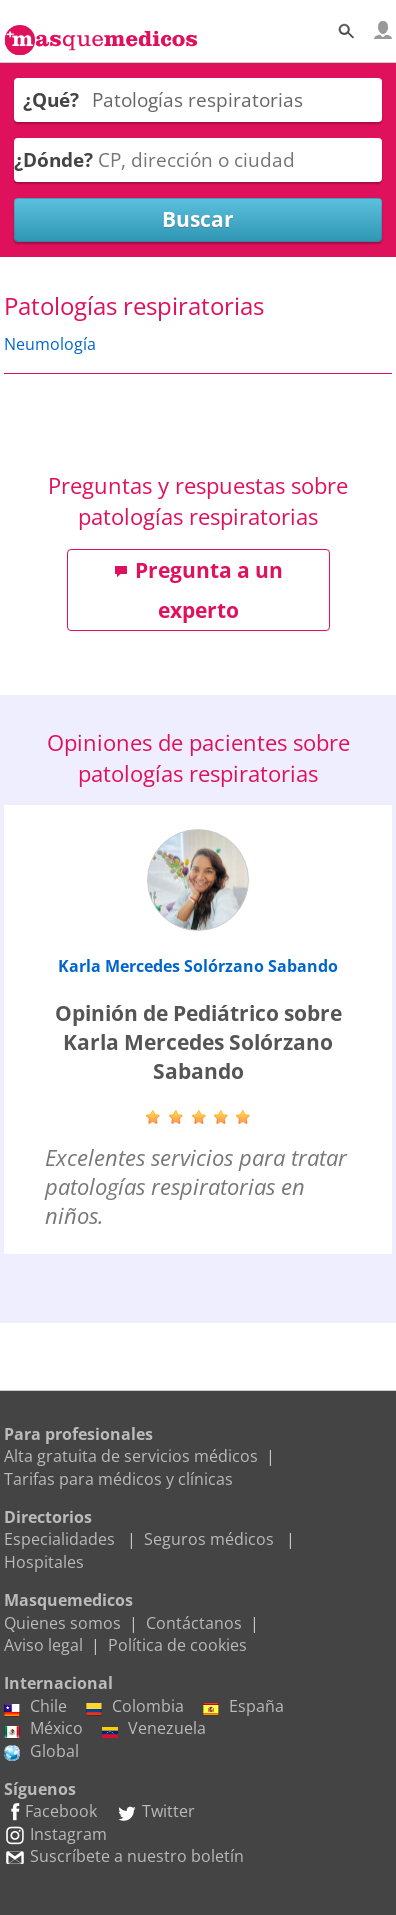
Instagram (55, 1834)
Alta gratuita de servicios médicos (131, 1456)
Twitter (155, 1811)
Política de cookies (177, 1645)
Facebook (50, 1811)
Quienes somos (62, 1623)
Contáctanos (194, 1623)
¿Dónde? (53, 159)
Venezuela (154, 1728)
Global (41, 1751)
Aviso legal (43, 1645)
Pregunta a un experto (198, 590)
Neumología (50, 344)
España (243, 1706)
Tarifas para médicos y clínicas (118, 1479)
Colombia (135, 1706)
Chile (35, 1706)
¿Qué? (51, 99)
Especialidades (59, 1539)
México (43, 1728)
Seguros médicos (209, 1539)
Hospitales (44, 1562)
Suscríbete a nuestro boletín (124, 1856)
